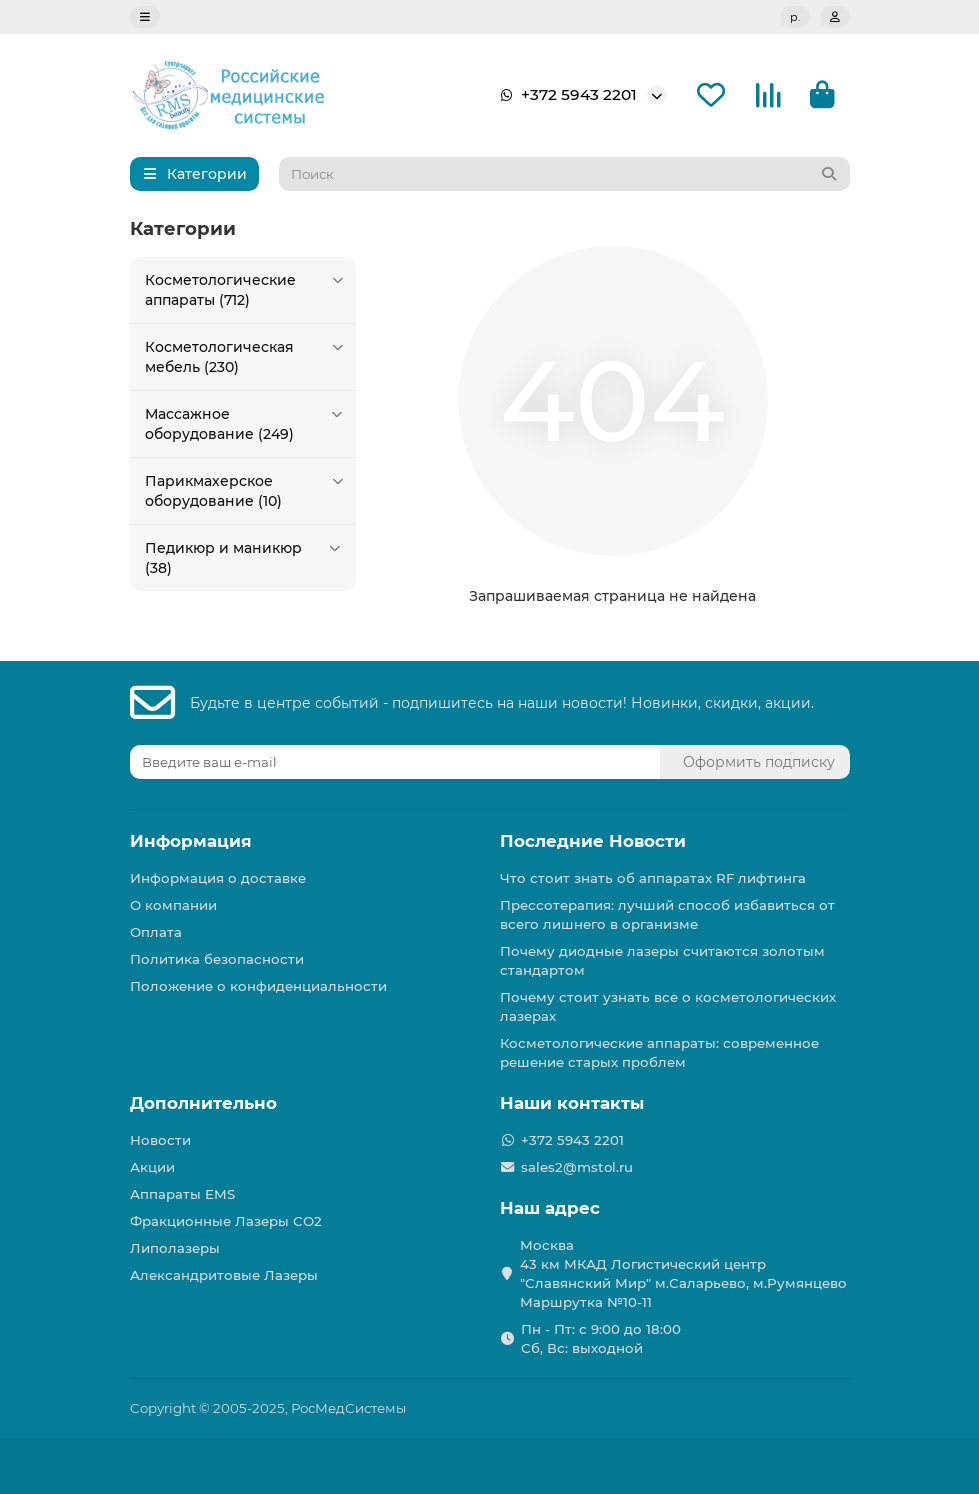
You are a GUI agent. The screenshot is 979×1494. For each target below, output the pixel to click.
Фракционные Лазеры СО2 (226, 1221)
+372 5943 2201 (565, 95)
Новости (160, 1140)
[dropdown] (145, 17)
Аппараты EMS (182, 1194)
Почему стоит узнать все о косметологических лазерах (668, 1006)
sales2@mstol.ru (577, 1167)
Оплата (156, 932)
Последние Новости (593, 841)
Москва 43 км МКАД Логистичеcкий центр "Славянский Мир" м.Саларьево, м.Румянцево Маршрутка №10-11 (683, 1273)
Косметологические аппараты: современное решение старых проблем (659, 1052)
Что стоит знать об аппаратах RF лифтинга (653, 878)
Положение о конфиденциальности (258, 986)
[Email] (395, 762)
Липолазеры (175, 1248)
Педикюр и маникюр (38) (246, 557)
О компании (173, 905)
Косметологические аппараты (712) (246, 289)
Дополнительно (203, 1103)
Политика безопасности (217, 959)
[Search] (564, 174)
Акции (152, 1167)
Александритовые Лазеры (224, 1275)
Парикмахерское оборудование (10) (246, 490)
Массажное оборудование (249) (246, 423)
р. (795, 17)
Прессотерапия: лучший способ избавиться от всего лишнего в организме (667, 914)
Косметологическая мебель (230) (246, 356)
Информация (191, 841)
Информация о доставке (218, 878)
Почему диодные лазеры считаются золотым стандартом (662, 960)
